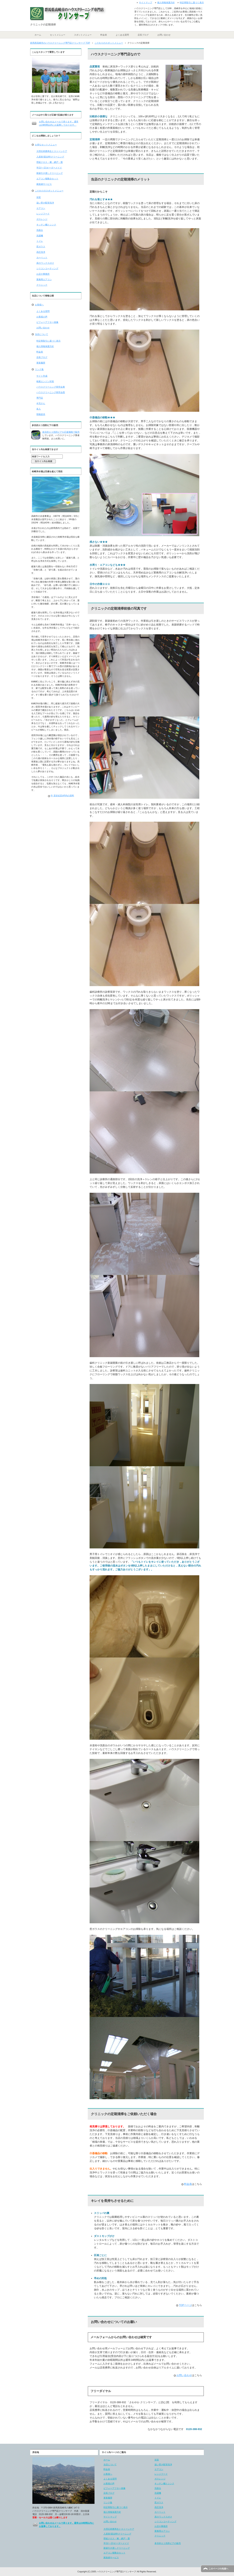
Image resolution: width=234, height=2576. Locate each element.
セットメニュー (57, 35)
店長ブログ (143, 35)
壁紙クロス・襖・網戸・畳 (49, 162)
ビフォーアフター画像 (47, 322)
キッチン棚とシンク (46, 224)
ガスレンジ (41, 219)
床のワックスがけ (45, 263)
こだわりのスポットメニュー (49, 190)
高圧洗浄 (40, 252)
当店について (41, 334)
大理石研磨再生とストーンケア (51, 151)
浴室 (38, 197)
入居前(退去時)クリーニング (50, 156)
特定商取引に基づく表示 (48, 341)
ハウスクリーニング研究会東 (50, 387)
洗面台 (39, 230)
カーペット (41, 257)
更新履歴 (40, 363)
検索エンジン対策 (45, 381)
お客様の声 (41, 316)
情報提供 (40, 414)
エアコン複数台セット (47, 178)
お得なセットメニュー (46, 144)
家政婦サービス (44, 184)
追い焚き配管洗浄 (45, 202)
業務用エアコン (44, 279)
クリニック (41, 285)
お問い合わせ (164, 35)
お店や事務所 (43, 274)
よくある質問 (122, 35)
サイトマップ (110, 2517)
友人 (38, 409)
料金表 (103, 35)
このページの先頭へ (218, 2568)
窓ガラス (40, 246)
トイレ (39, 241)
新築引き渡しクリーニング (49, 173)
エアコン (40, 208)
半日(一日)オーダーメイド (49, 167)
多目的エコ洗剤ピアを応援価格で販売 (61, 432)
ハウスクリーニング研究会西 (50, 392)
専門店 (39, 398)
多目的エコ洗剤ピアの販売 (167, 2543)
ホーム (38, 35)
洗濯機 (39, 235)
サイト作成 (41, 376)
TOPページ (185, 2305)
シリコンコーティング (47, 268)
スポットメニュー (83, 35)
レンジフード (43, 213)
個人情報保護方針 (45, 346)
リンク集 (39, 369)
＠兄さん (40, 403)
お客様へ (39, 304)
